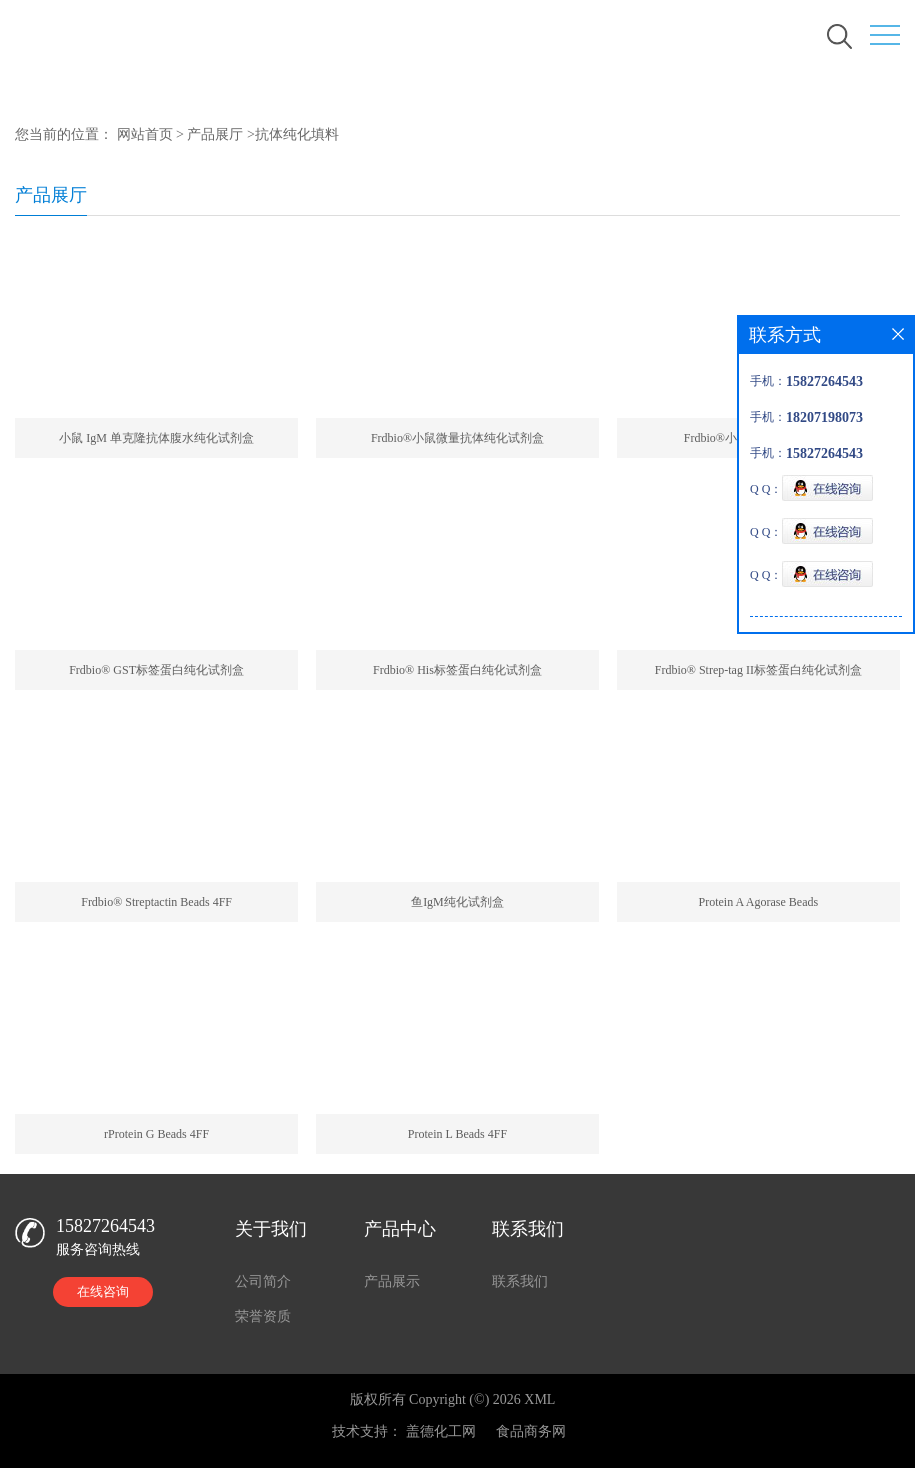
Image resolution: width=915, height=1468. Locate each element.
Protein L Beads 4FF (457, 1134)
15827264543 (105, 1226)
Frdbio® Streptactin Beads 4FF (156, 902)
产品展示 (392, 1281)
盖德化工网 (441, 1431)
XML (539, 1399)
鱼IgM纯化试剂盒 (457, 902)
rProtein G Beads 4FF (156, 1134)
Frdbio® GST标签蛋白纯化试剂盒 (156, 670)
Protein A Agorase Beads (759, 902)
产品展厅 (215, 134)
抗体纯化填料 (297, 134)
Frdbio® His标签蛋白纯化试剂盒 (457, 670)
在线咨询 (103, 1291)
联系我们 (520, 1281)
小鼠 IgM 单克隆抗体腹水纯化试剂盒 (156, 438)
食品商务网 (531, 1431)
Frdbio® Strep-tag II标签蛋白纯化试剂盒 (758, 670)
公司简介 (263, 1281)
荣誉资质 (263, 1316)
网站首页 (145, 134)
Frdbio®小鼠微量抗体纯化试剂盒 (457, 438)
